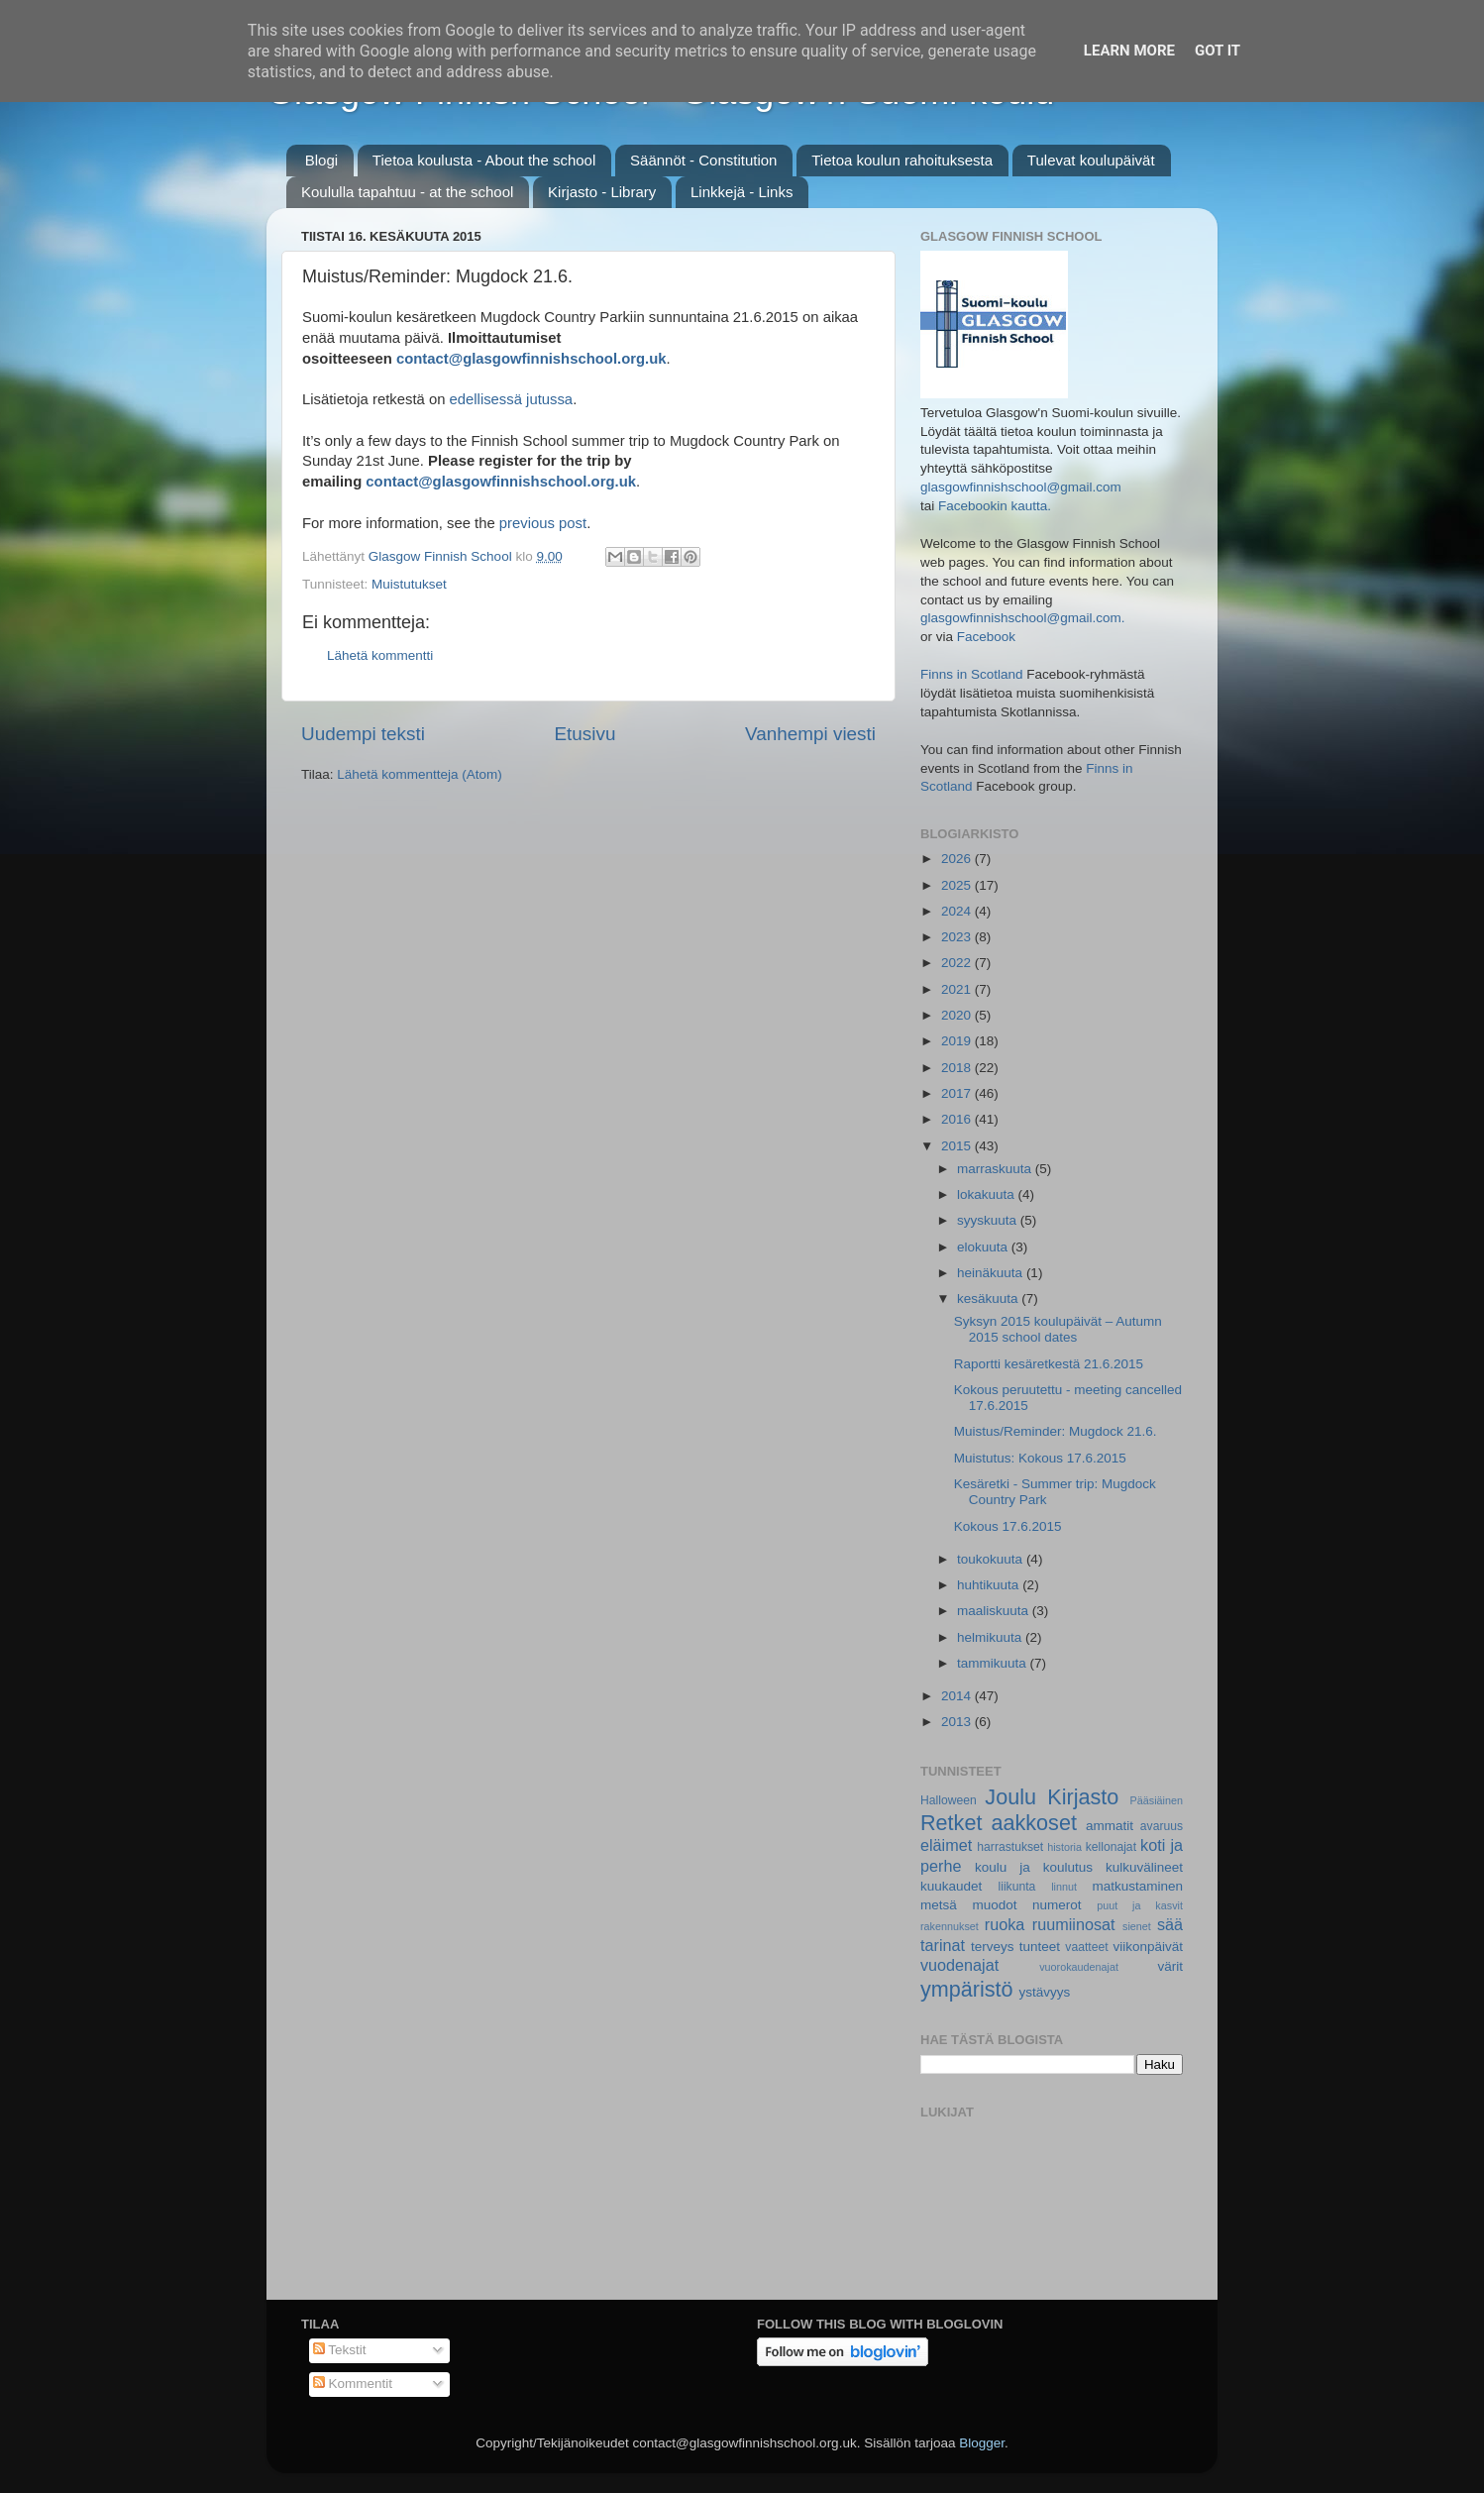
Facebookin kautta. (994, 505)
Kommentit (352, 2383)
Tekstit (340, 2349)
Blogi (321, 160)
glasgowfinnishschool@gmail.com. (1022, 617)
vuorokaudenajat (1078, 1967)
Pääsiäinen (1156, 1800)
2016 (958, 1119)
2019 (958, 1040)
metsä (938, 1904)
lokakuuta (987, 1194)
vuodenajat (959, 1965)
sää (1170, 1924)
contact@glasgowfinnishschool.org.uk (531, 359)
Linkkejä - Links (741, 191)
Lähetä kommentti (380, 655)
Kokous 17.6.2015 (1008, 1526)
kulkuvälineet (1144, 1867)
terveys (992, 1946)
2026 (958, 858)
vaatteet (1086, 1947)
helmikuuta (991, 1637)
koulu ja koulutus (1034, 1867)
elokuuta (984, 1247)
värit (1171, 1966)
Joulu (1010, 1797)
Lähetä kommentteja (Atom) (419, 774)
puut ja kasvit (1140, 1905)
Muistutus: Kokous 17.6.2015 (1040, 1458)
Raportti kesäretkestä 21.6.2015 (1048, 1363)
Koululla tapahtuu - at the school (407, 191)
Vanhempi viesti (810, 733)
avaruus (1161, 1826)
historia (1064, 1847)
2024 (958, 911)
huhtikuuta (989, 1584)
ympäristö (966, 1989)
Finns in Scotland (971, 674)
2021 (958, 989)
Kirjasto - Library (602, 191)
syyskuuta (988, 1220)
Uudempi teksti (363, 733)
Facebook (986, 636)
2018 (958, 1067)
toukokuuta (991, 1559)
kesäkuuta (989, 1298)
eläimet (946, 1845)
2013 (958, 1721)
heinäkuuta (991, 1272)
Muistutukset (409, 584)
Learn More (1129, 50)
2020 (958, 1015)
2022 (958, 962)
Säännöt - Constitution (703, 160)
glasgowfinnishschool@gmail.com (1020, 487)
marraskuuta (996, 1168)
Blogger (982, 2443)
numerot (1057, 1904)
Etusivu (585, 733)
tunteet (1039, 1946)
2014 (958, 1695)
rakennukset (949, 1926)
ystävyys (1045, 1992)
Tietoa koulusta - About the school (483, 160)
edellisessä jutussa (512, 399)
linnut (1064, 1887)
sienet (1136, 1926)
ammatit (1109, 1825)
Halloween (948, 1800)
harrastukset (1010, 1847)
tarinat (942, 1945)
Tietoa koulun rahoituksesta (902, 160)
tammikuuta (993, 1663)
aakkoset (1033, 1822)
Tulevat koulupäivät (1091, 160)
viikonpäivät (1148, 1946)
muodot (994, 1904)
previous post (542, 523)
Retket (951, 1822)
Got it (1217, 50)
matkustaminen (1137, 1886)
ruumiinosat (1073, 1924)
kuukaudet (951, 1886)
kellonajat (1111, 1847)
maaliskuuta (994, 1610)
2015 (958, 1145)
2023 (958, 936)
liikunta (1017, 1887)
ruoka (1005, 1924)
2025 (958, 885)
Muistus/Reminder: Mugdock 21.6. (1055, 1431)
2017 (958, 1093)
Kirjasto (1082, 1797)
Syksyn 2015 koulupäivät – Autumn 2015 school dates (1058, 1329)
